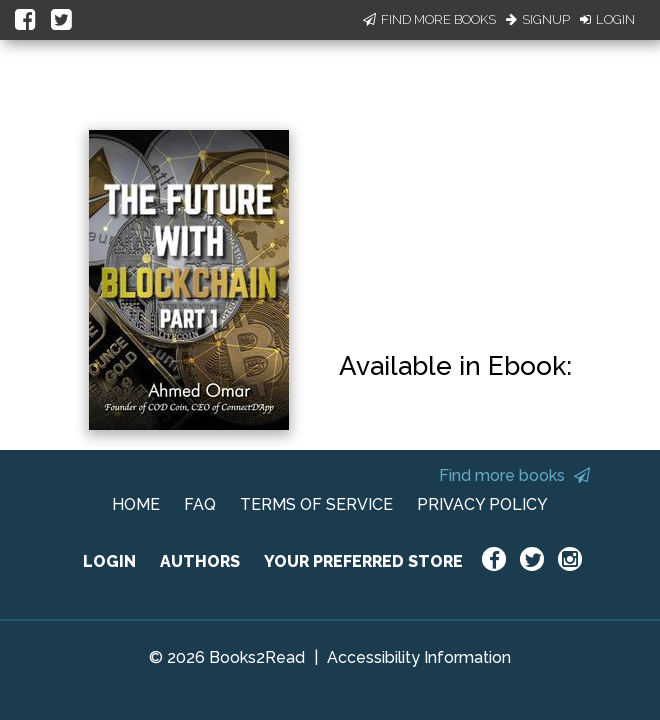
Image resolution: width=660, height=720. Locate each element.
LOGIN (109, 561)
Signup (538, 19)
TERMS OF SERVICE (316, 504)
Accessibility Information (419, 657)
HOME (136, 504)
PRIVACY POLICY (482, 504)
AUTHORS (200, 561)
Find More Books (429, 19)
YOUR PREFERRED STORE (363, 561)
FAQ (200, 504)
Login (607, 19)
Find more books (514, 475)
